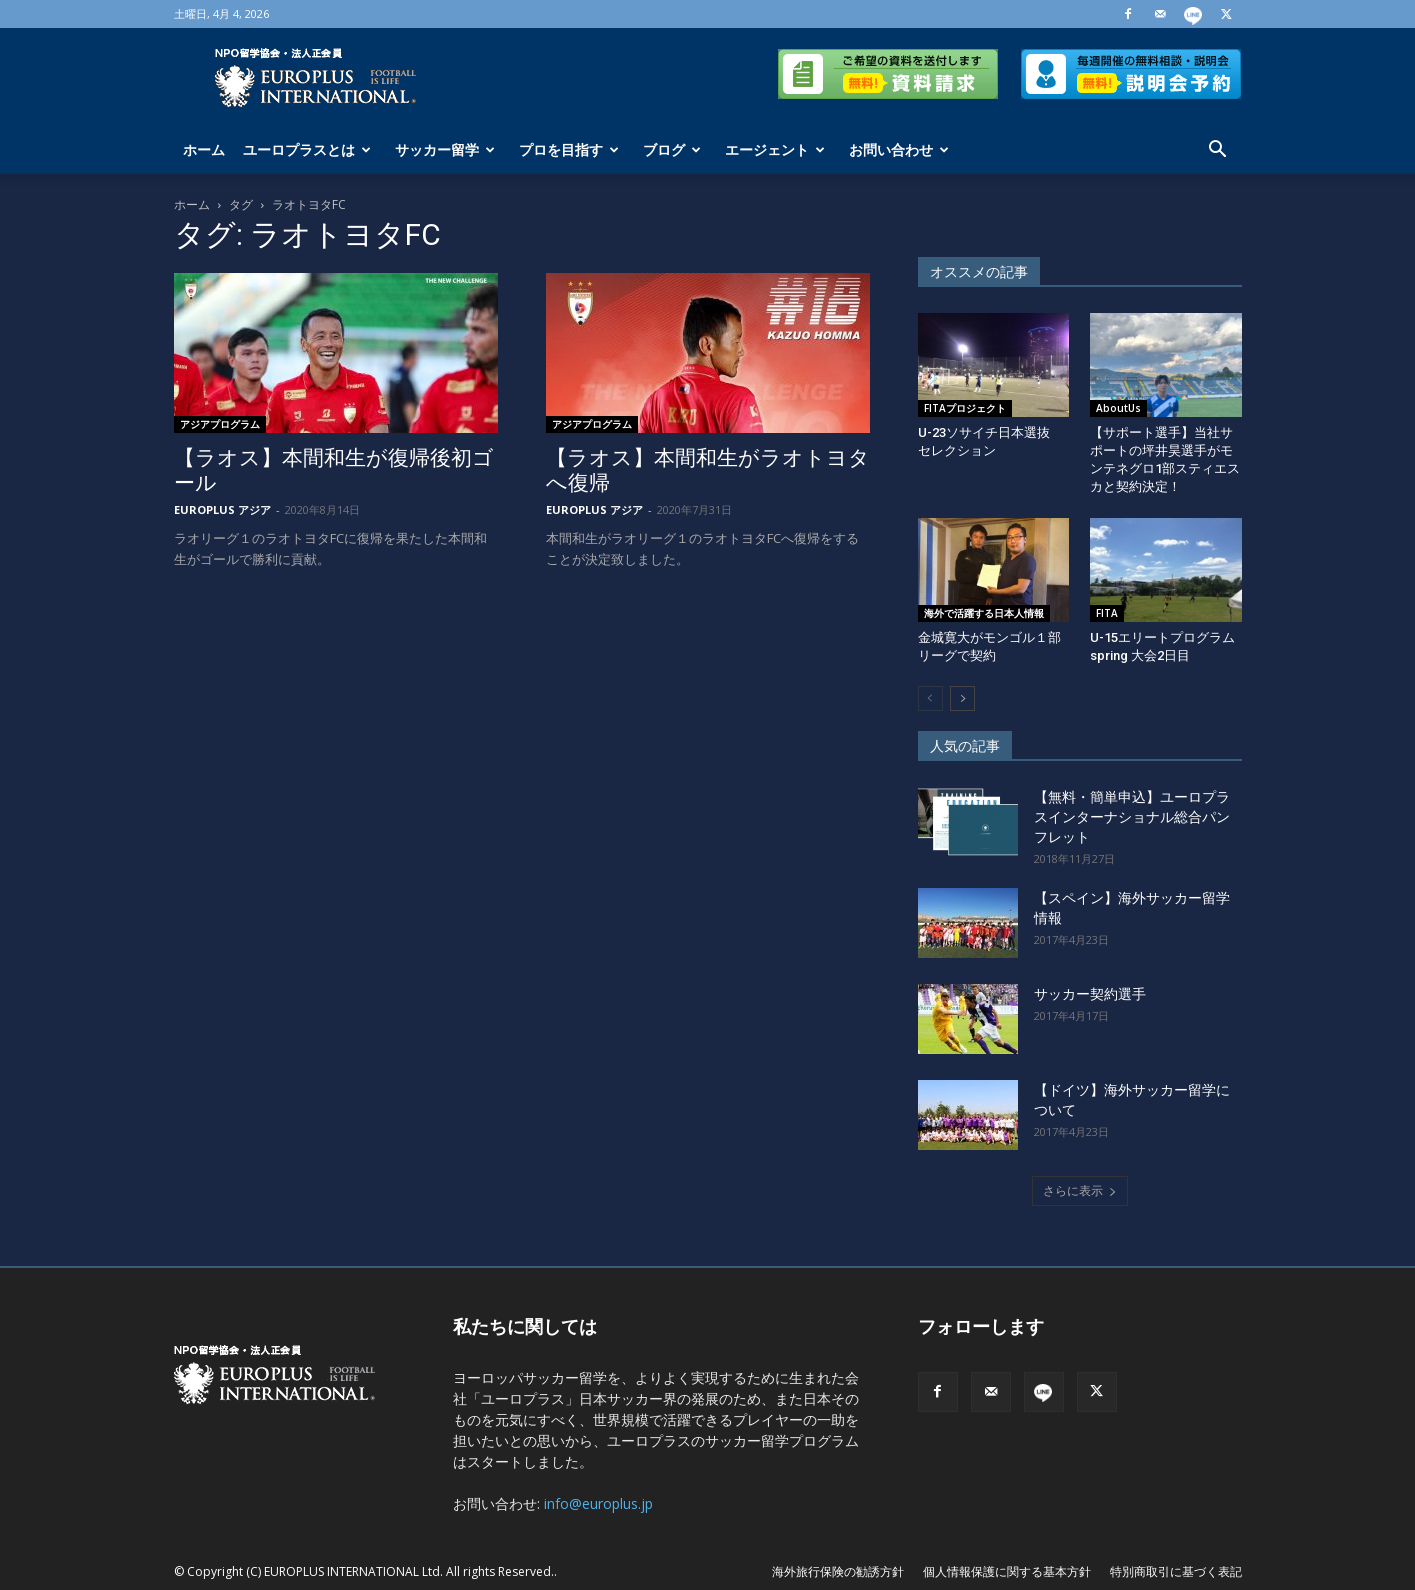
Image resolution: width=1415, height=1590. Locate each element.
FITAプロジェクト (965, 408)
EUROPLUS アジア (222, 509)
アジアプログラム (220, 424)
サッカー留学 (445, 149)
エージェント (775, 149)
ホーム (204, 149)
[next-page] (962, 698)
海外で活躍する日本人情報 (984, 613)
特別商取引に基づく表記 (1176, 1571)
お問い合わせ (899, 149)
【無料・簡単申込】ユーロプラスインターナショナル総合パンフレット (1132, 817)
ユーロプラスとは (307, 149)
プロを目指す (569, 149)
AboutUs (1118, 408)
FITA (1107, 613)
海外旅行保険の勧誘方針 (838, 1571)
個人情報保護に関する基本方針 (1007, 1571)
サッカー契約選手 (1090, 994)
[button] (1218, 151)
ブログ (672, 149)
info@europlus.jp (598, 1503)
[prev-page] (930, 698)
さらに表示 (1080, 1190)
